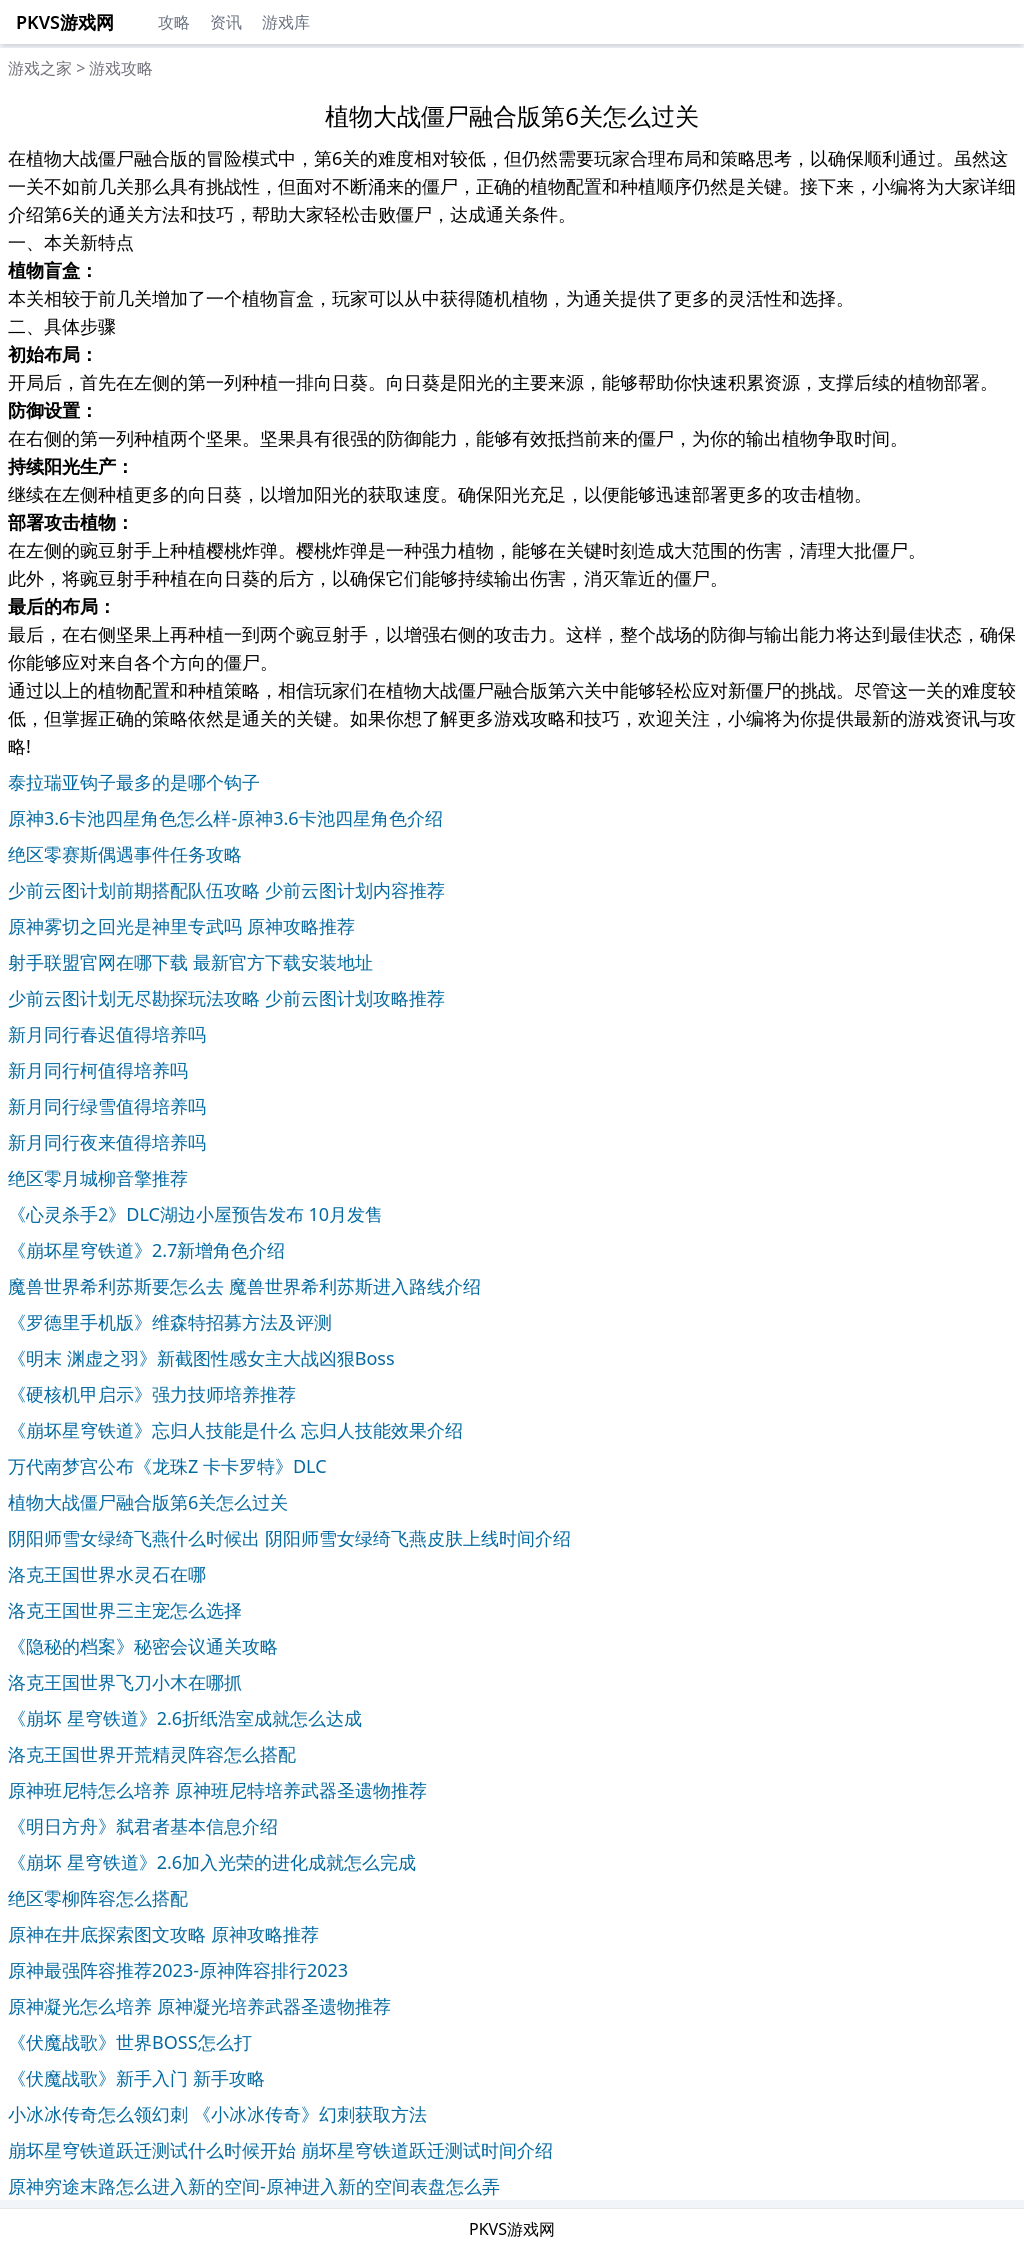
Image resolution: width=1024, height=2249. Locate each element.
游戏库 (286, 22)
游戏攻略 (121, 68)
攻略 (174, 22)
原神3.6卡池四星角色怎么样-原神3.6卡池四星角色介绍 (225, 818)
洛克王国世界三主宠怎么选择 (125, 1610)
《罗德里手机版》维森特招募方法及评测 (170, 1322)
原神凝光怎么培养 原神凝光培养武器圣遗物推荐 (199, 2006)
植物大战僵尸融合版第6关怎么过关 (148, 1502)
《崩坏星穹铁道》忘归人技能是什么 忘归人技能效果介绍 (235, 1430)
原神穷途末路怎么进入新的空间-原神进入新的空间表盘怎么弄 (254, 2186)
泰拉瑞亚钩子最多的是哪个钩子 (134, 782)
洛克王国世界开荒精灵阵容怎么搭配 (152, 1754)
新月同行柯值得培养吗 (98, 1070)
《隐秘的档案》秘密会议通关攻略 (143, 1646)
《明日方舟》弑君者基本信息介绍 (143, 1826)
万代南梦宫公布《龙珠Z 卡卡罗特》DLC (167, 1466)
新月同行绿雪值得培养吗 (107, 1106)
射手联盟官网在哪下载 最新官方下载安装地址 (190, 962)
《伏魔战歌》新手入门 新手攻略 (136, 2078)
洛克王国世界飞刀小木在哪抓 (125, 1682)
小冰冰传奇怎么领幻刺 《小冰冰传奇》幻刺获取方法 (217, 2114)
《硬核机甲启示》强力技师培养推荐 (152, 1394)
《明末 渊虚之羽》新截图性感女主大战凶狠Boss (201, 1358)
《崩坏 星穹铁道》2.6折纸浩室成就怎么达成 (185, 1718)
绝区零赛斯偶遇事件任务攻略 (125, 854)
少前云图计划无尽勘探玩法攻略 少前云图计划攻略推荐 (226, 998)
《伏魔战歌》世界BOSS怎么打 (130, 2042)
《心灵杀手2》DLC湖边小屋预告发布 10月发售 (195, 1214)
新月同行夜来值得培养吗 (107, 1142)
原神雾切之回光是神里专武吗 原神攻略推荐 (181, 926)
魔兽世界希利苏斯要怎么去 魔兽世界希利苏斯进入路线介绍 (244, 1286)
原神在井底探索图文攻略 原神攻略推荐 (163, 1934)
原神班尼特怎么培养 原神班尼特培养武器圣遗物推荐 (217, 1790)
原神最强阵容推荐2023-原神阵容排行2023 (178, 1970)
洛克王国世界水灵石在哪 (107, 1574)
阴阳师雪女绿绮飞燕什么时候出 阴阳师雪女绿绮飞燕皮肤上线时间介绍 (289, 1538)
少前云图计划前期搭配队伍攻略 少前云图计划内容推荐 (226, 890)
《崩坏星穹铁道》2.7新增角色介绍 (146, 1250)
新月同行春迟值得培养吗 (107, 1034)
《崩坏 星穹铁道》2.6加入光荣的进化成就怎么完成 (212, 1862)
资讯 (226, 22)
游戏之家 (40, 68)
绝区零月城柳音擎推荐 (98, 1178)
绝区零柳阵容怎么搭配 (98, 1898)
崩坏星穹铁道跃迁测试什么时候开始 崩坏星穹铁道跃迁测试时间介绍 (280, 2150)
